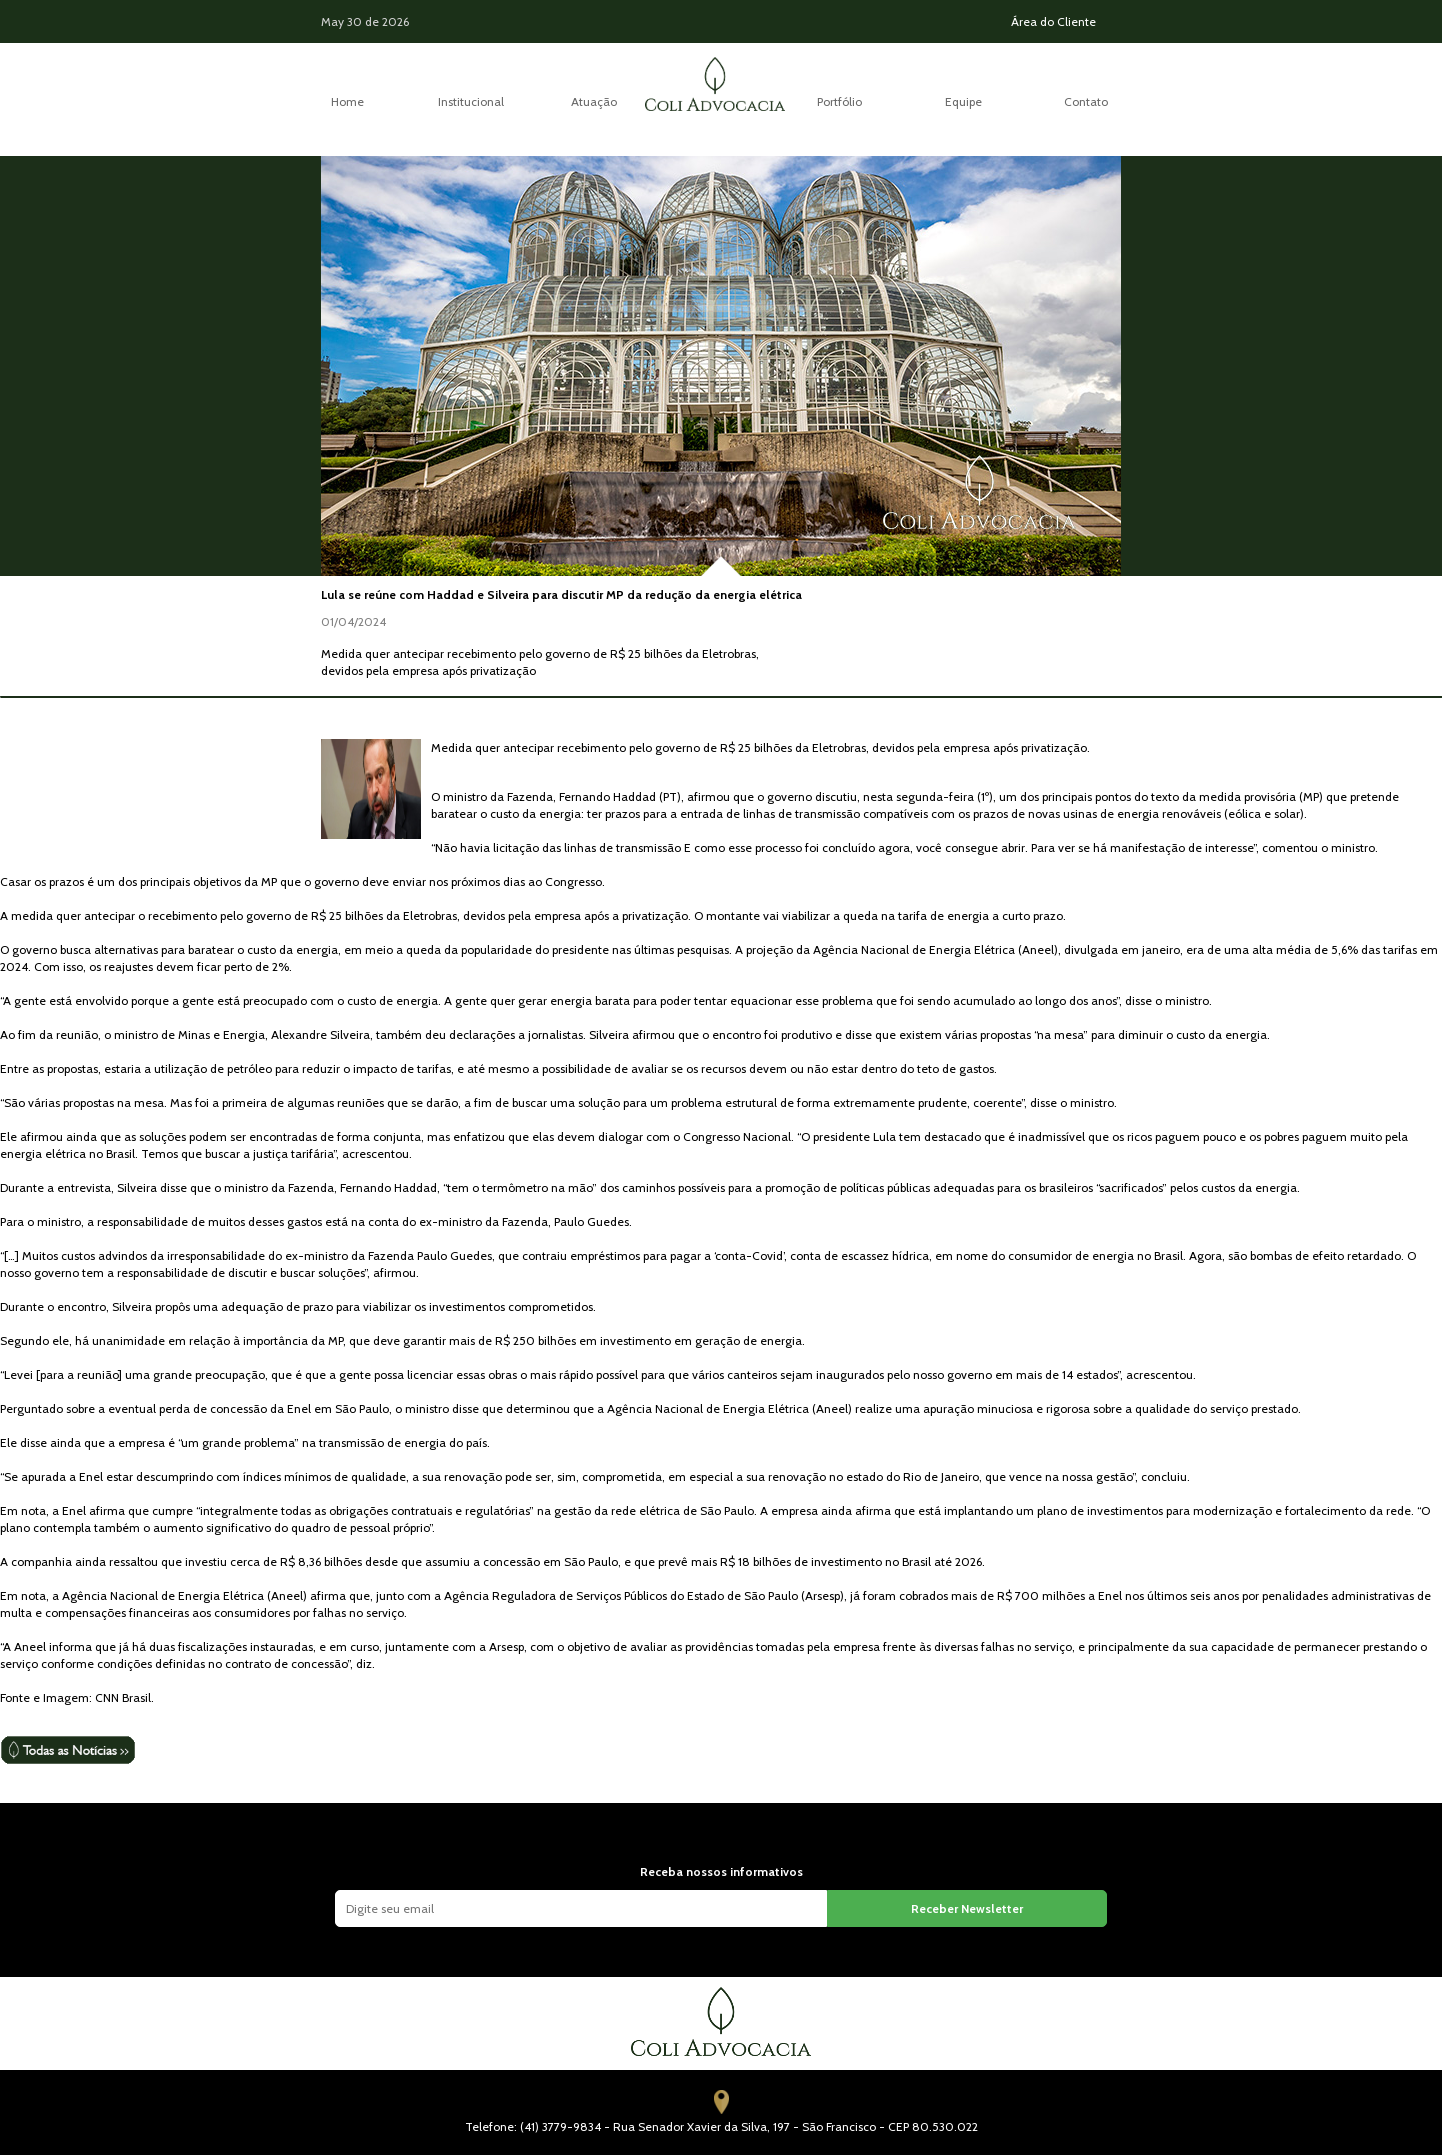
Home (347, 101)
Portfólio (839, 101)
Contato (1086, 101)
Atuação (594, 101)
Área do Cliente (1053, 21)
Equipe (963, 101)
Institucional (471, 101)
